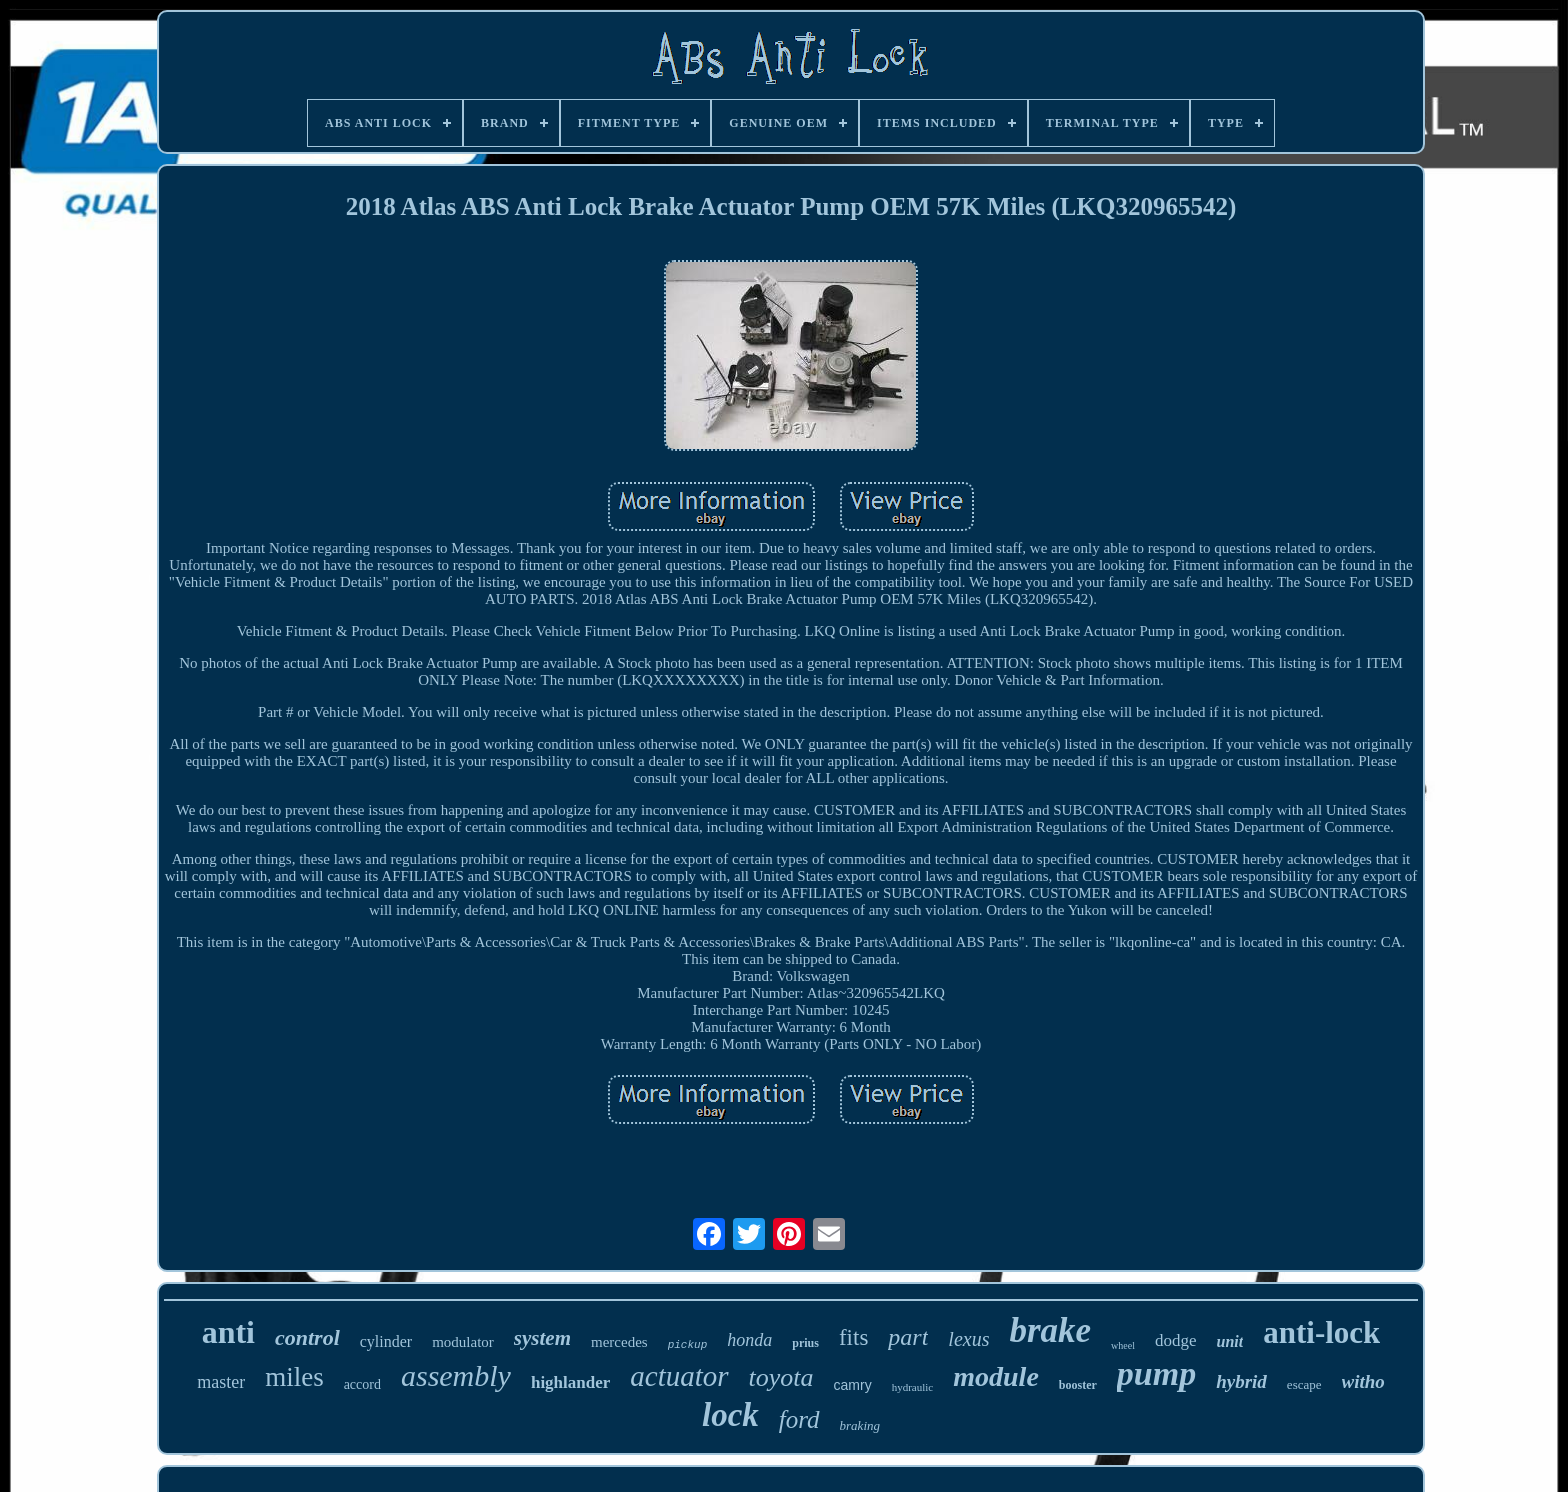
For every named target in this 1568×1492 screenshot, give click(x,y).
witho (1363, 1381)
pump (1156, 1373)
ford (799, 1419)
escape (1304, 1384)
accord (362, 1384)
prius (805, 1343)
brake (1050, 1330)
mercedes (619, 1342)
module (996, 1376)
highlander (570, 1382)
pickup (688, 1345)
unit (1230, 1341)
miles (294, 1377)
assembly (456, 1375)
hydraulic (913, 1387)
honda (749, 1340)
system (542, 1338)
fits (853, 1337)
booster (1078, 1385)
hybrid (1241, 1381)
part (908, 1337)
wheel (1123, 1345)
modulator (463, 1342)
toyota (781, 1377)
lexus (968, 1339)
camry (853, 1385)
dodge (1176, 1340)
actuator (679, 1376)
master (221, 1382)
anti (228, 1332)
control (307, 1337)
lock (730, 1415)
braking (860, 1425)
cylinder (386, 1341)
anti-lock (1321, 1332)
